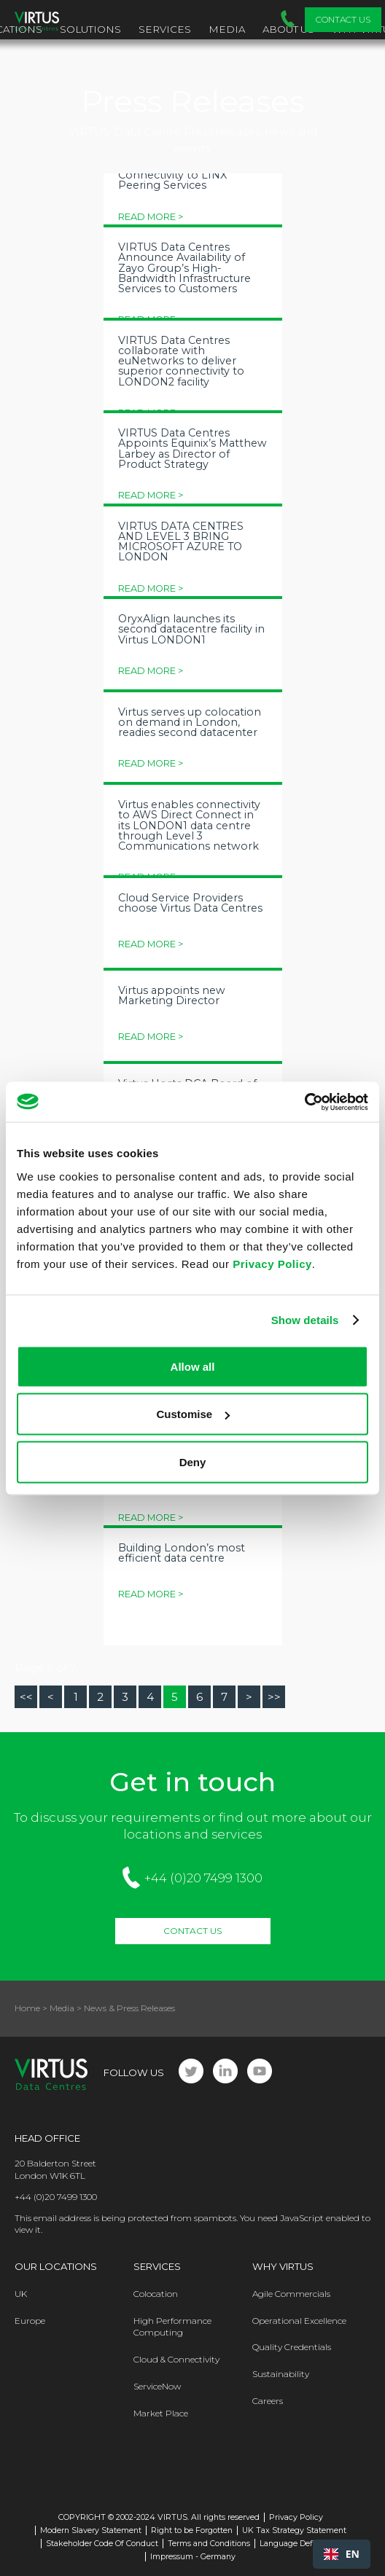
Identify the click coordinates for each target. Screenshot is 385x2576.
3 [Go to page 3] (125, 1697)
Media (227, 29)
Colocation (155, 2293)
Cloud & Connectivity (176, 2359)
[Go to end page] (273, 1697)
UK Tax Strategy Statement (294, 2530)
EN (341, 2554)
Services (165, 29)
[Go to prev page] (50, 1697)
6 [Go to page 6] (199, 1697)
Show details (305, 1320)
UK (21, 2293)
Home (27, 2008)
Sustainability (280, 2373)
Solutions (90, 29)
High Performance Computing (172, 2326)
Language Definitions (300, 2543)
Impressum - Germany (193, 2556)
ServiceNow (157, 2386)
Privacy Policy (272, 1263)
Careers (267, 2400)
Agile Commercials (291, 2293)
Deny (192, 1461)
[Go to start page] (26, 1697)
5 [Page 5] (174, 1697)
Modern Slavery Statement (90, 2530)
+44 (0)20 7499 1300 (203, 1878)
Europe (30, 2320)
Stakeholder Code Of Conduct (102, 2543)
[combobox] (341, 2554)
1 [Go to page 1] (76, 1697)
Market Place (160, 2413)
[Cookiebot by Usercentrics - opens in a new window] (304, 1101)
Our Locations (56, 2266)
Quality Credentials (291, 2346)
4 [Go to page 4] (150, 1697)
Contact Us (343, 19)
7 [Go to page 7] (224, 1697)
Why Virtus (283, 2266)
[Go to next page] (249, 1697)
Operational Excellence (299, 2320)
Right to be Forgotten (192, 2530)
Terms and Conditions (209, 2543)
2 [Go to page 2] (100, 1697)
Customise (193, 1414)
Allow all (193, 1366)
